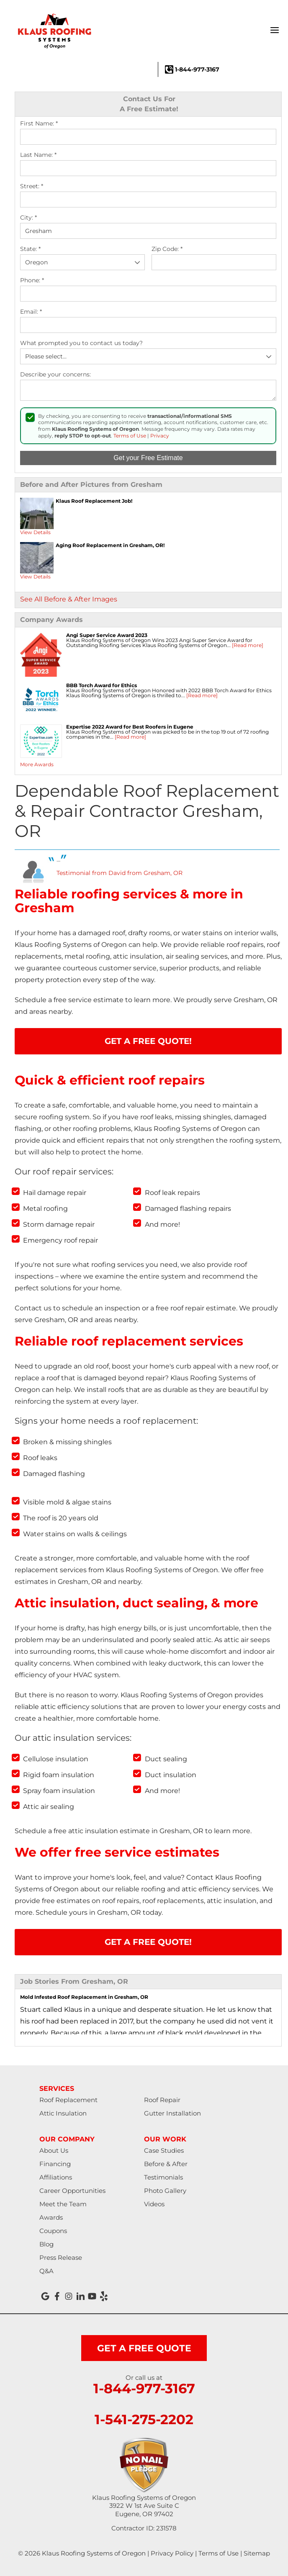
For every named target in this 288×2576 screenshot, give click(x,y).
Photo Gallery (165, 2191)
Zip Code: (167, 249)
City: (28, 217)
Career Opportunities (72, 2191)
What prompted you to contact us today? (81, 343)
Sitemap (257, 2553)
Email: (31, 311)
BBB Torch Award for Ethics (101, 685)
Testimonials (163, 2177)
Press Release (60, 2257)
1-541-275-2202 (144, 2419)
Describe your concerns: (55, 374)
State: (30, 249)
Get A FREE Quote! (148, 1041)
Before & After (166, 2164)
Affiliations (55, 2177)
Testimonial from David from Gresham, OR (120, 873)
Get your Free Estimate (148, 457)
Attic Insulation (63, 2113)
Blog (46, 2244)
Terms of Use (129, 435)
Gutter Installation (172, 2113)
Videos (154, 2204)
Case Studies (164, 2150)
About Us (53, 2150)
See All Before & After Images (68, 599)
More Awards (37, 764)
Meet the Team (63, 2204)
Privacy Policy (172, 2553)
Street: (31, 186)
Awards (51, 2217)
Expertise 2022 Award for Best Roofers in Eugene (129, 727)
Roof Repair (162, 2100)
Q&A (46, 2271)
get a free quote (144, 2348)
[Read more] (247, 645)
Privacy (159, 435)
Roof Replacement (68, 2100)
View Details (35, 532)
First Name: (39, 123)
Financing (55, 2164)
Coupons (53, 2231)
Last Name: (38, 155)
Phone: (32, 280)
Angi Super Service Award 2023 (106, 635)
